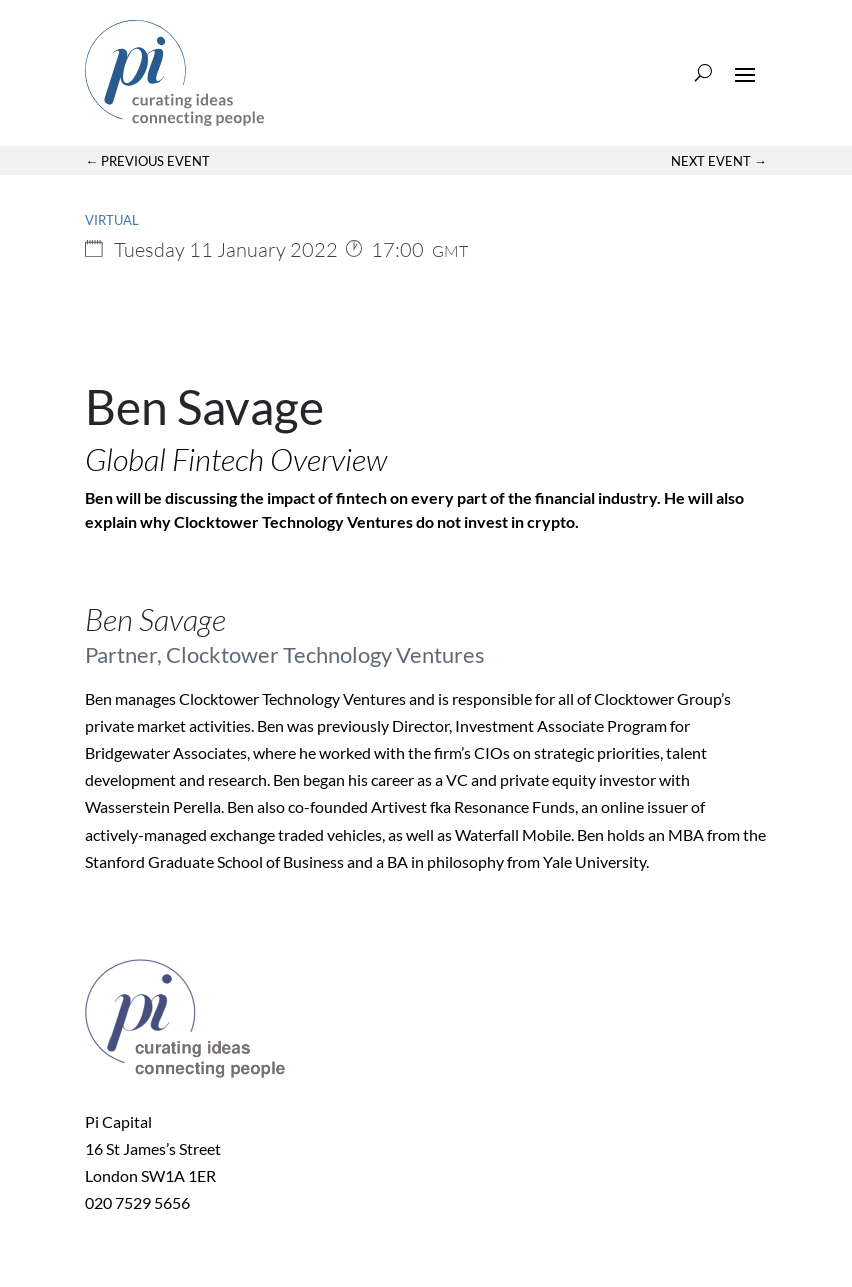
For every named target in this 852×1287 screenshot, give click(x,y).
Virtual (112, 220)
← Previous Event (147, 161)
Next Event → (719, 161)
